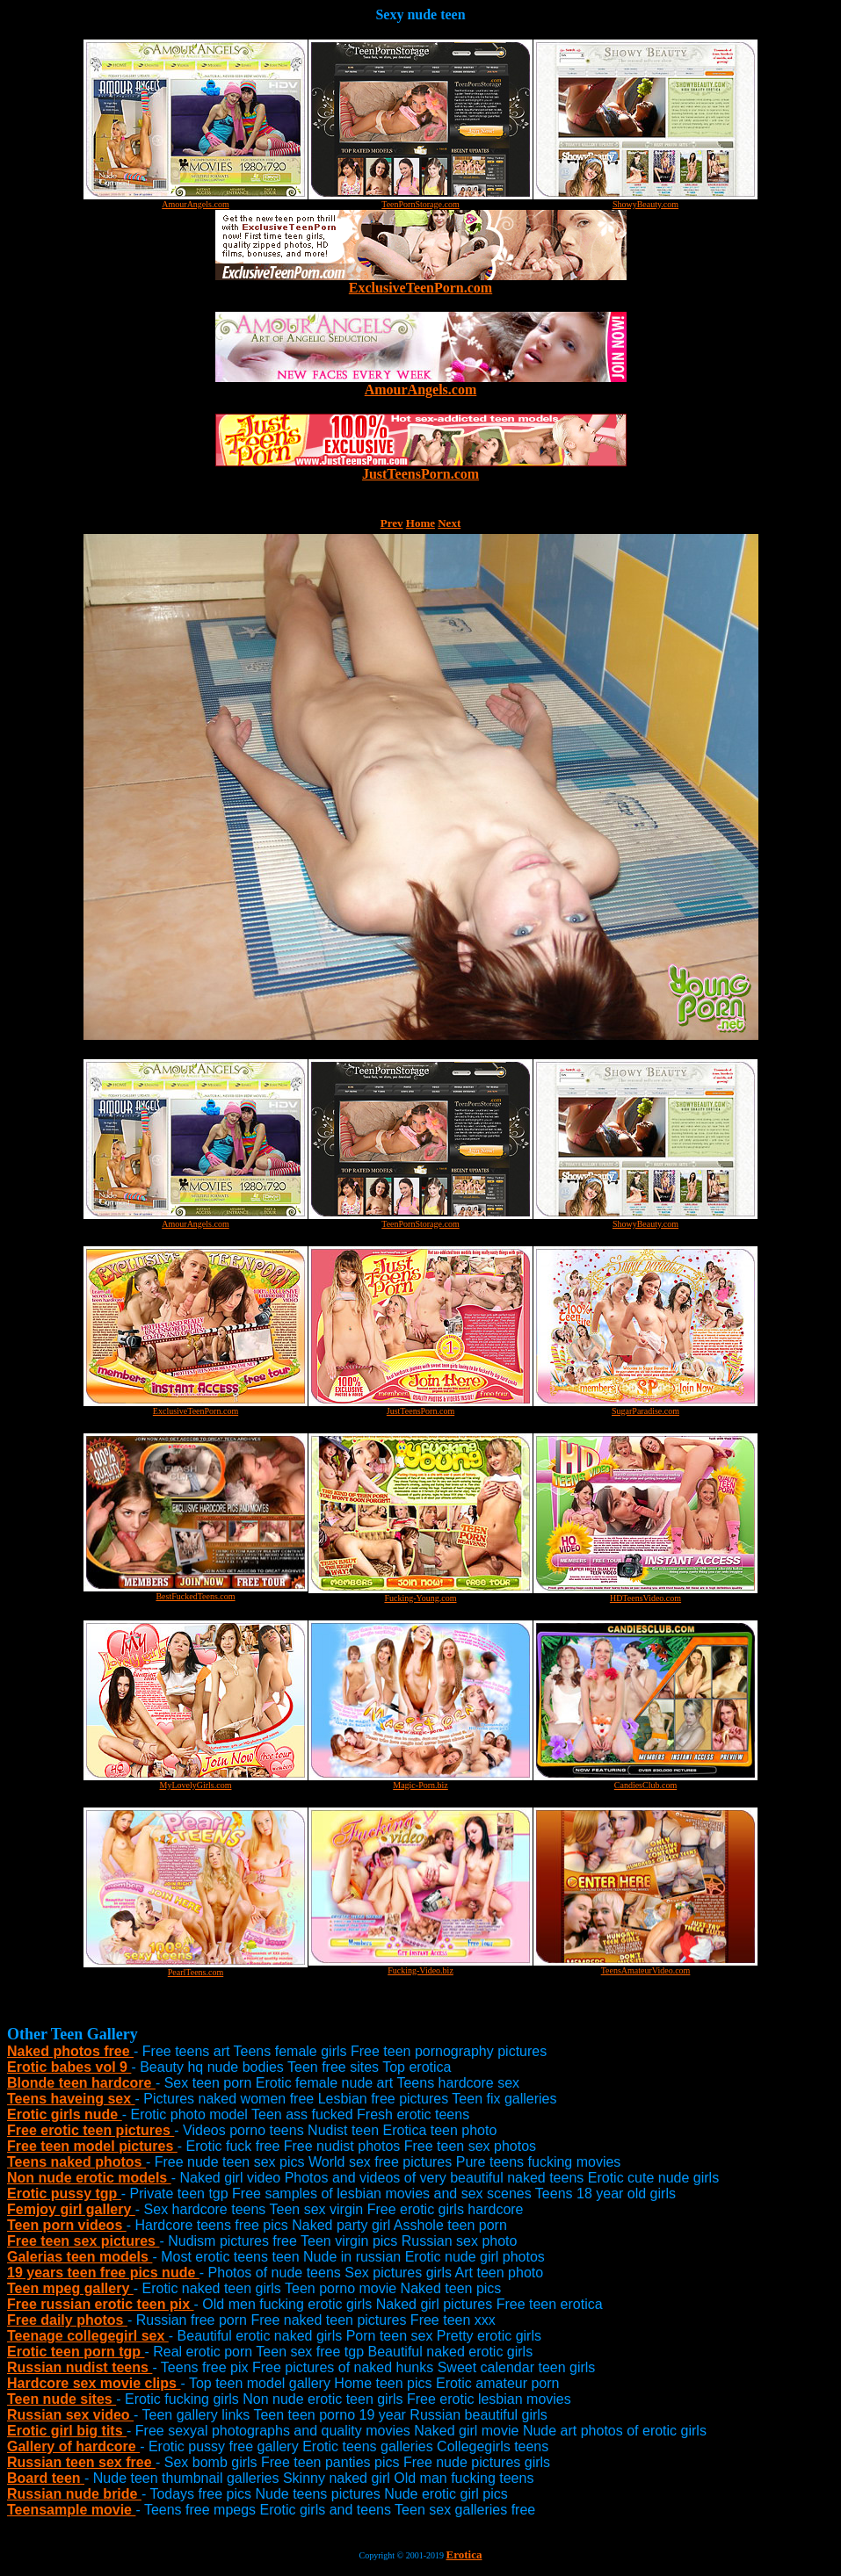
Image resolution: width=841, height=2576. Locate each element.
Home (420, 523)
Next (449, 523)
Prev (392, 523)
